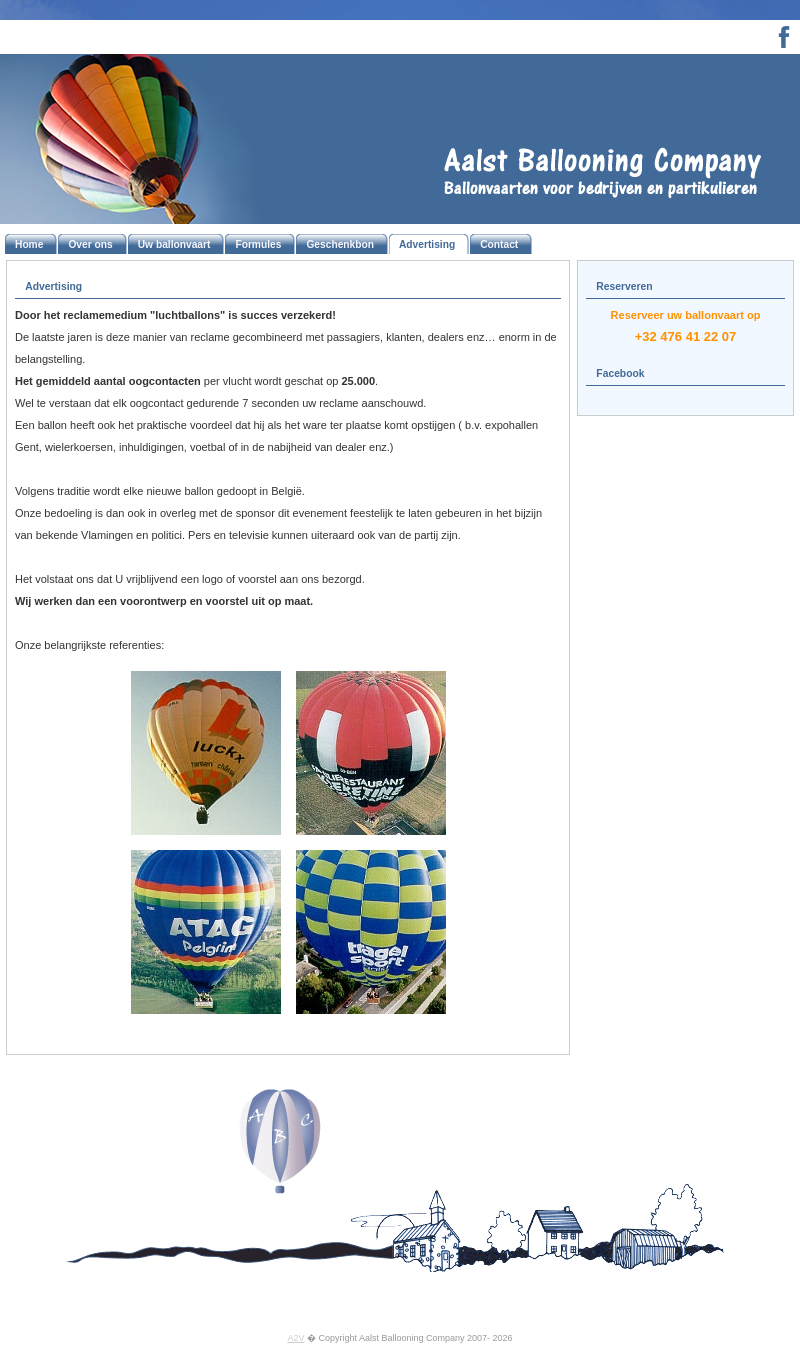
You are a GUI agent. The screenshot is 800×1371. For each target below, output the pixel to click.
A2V (295, 1338)
